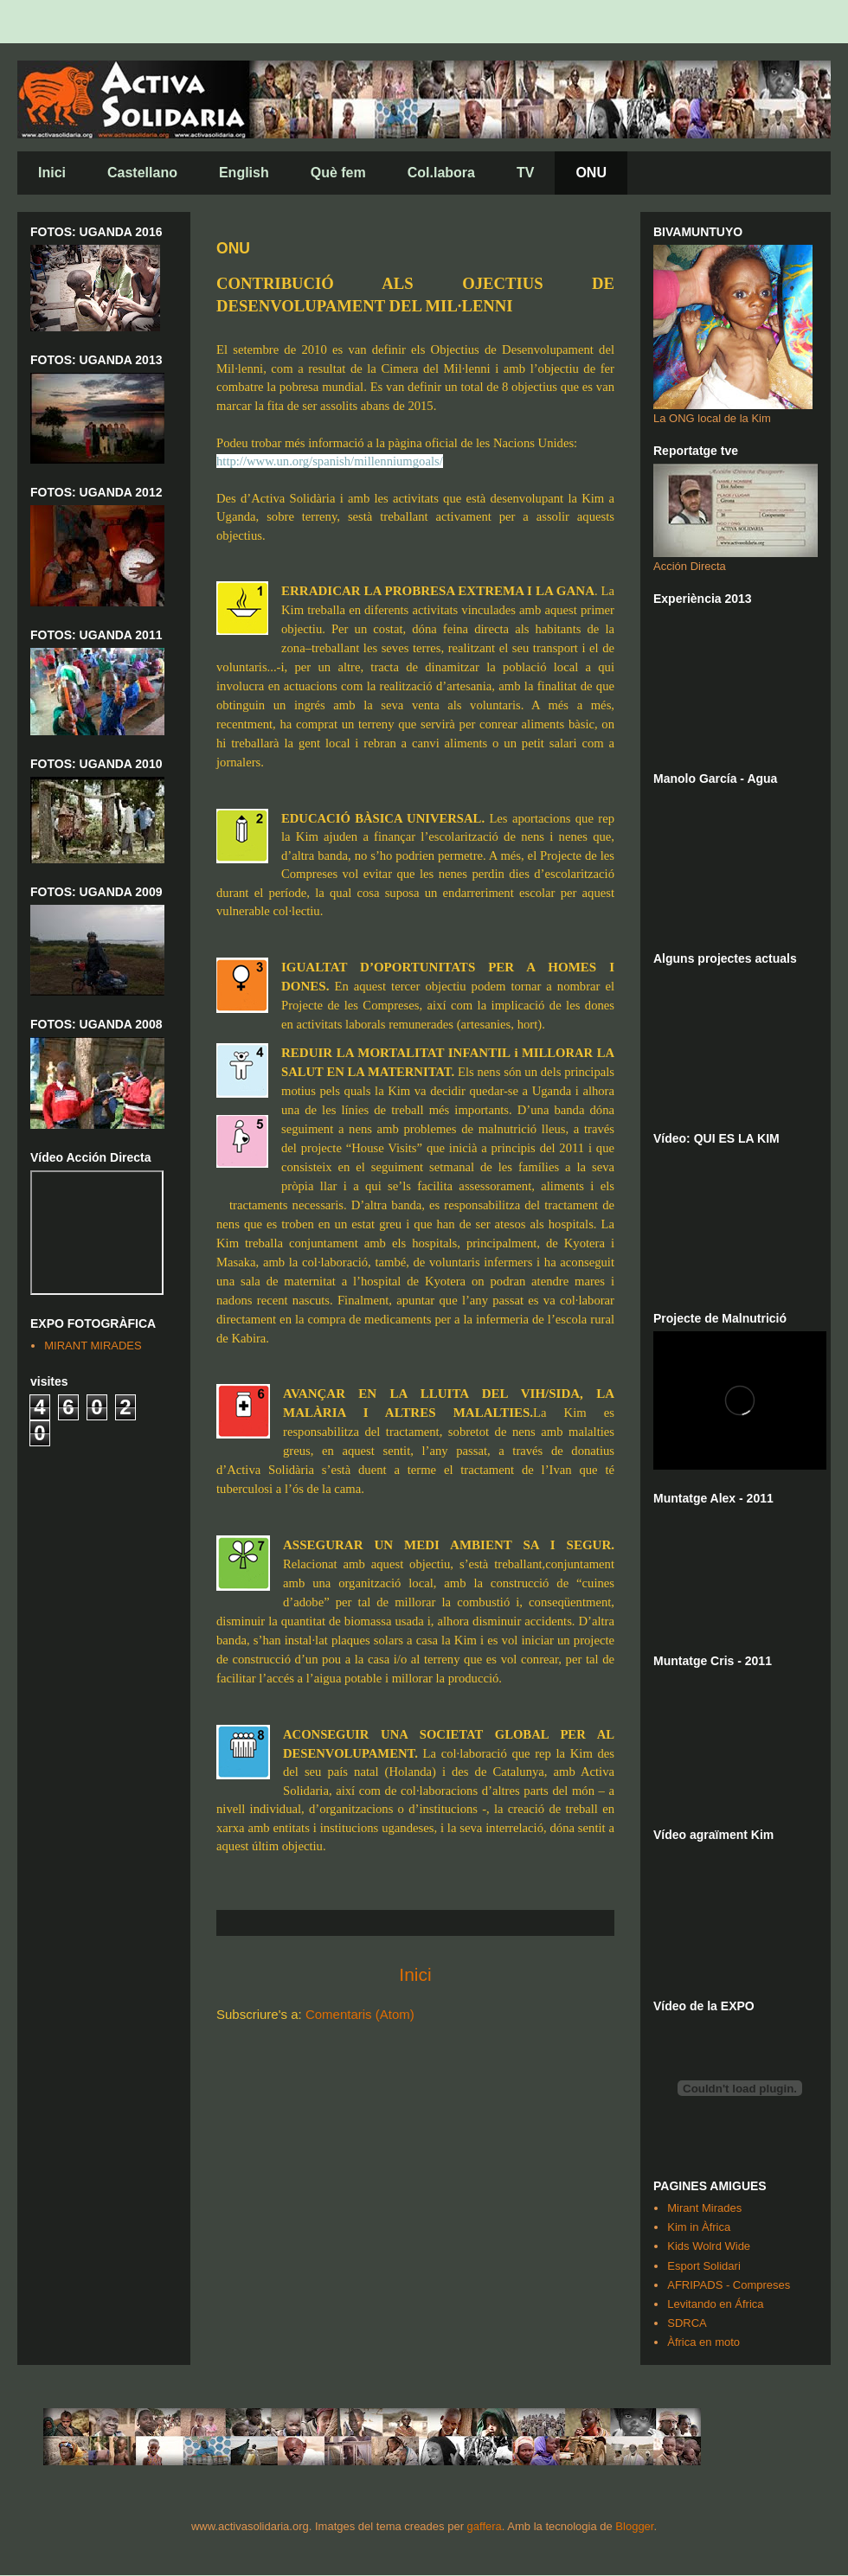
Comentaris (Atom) (359, 2014)
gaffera (484, 2526)
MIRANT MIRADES (92, 1345)
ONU (591, 172)
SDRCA (687, 2322)
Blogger (634, 2526)
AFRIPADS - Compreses (728, 2284)
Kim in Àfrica (698, 2226)
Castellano (142, 172)
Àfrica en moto (703, 2342)
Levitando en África (715, 2303)
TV (525, 172)
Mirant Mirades (704, 2207)
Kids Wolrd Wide (708, 2246)
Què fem (338, 172)
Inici (52, 172)
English (244, 172)
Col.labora (441, 172)
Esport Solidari (704, 2265)
